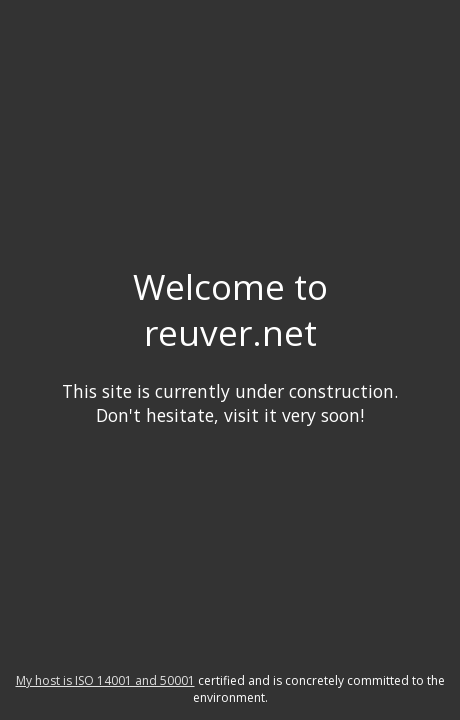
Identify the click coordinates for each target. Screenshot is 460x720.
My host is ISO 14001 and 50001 (105, 680)
